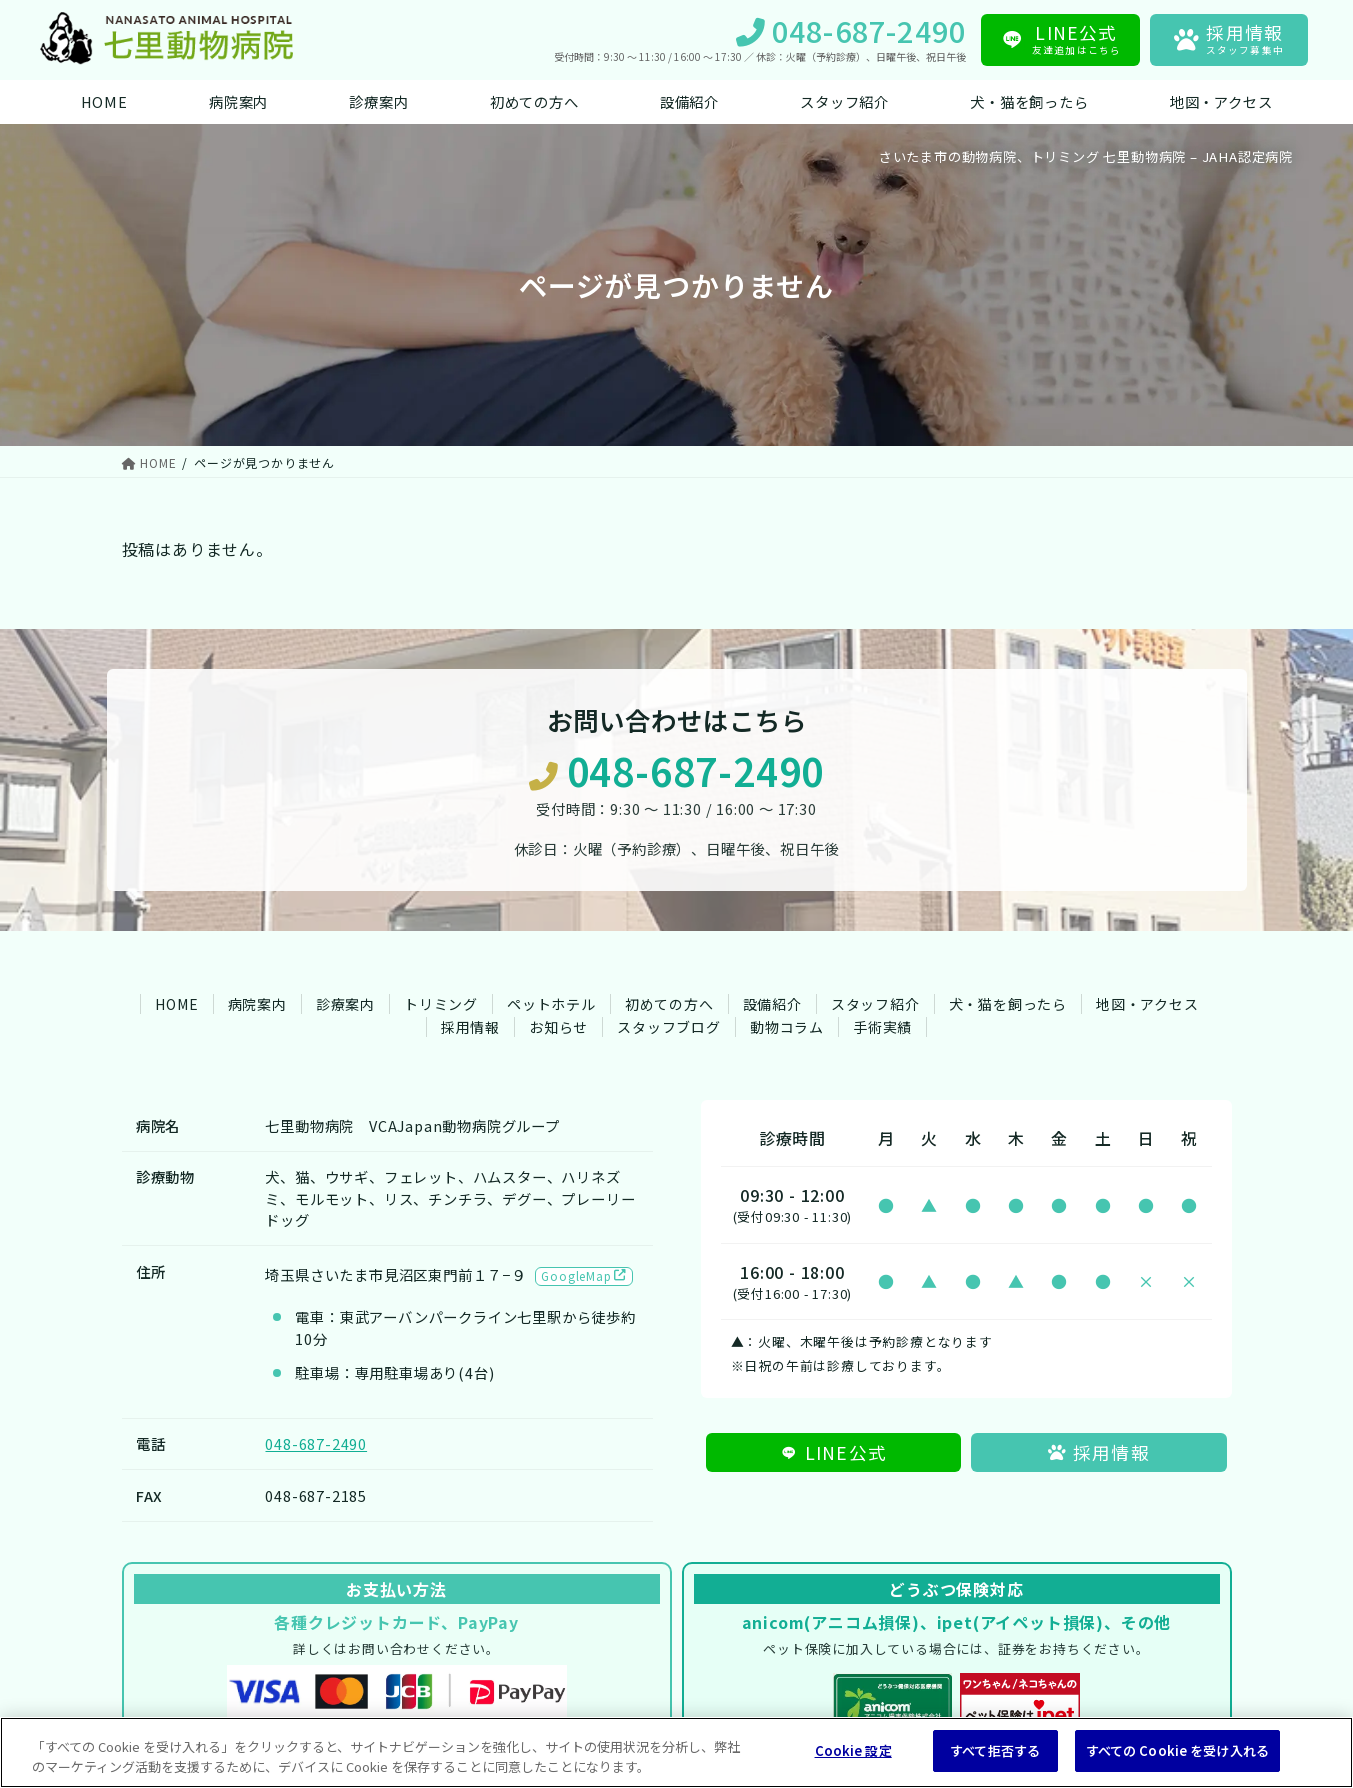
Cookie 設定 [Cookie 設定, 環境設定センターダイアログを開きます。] (853, 1750)
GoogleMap (583, 1276)
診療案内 (345, 1004)
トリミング (441, 1004)
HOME (176, 1004)
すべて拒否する (995, 1750)
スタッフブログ (669, 1027)
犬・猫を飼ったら (1008, 1004)
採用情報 (470, 1027)
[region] (676, 1752)
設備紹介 (772, 1004)
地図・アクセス (1147, 1004)
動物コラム (787, 1027)
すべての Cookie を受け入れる (1177, 1750)
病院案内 (257, 1004)
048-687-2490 (676, 771)
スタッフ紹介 (875, 1004)
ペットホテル (551, 1004)
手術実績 (882, 1027)
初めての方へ (669, 1004)
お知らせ (558, 1027)
